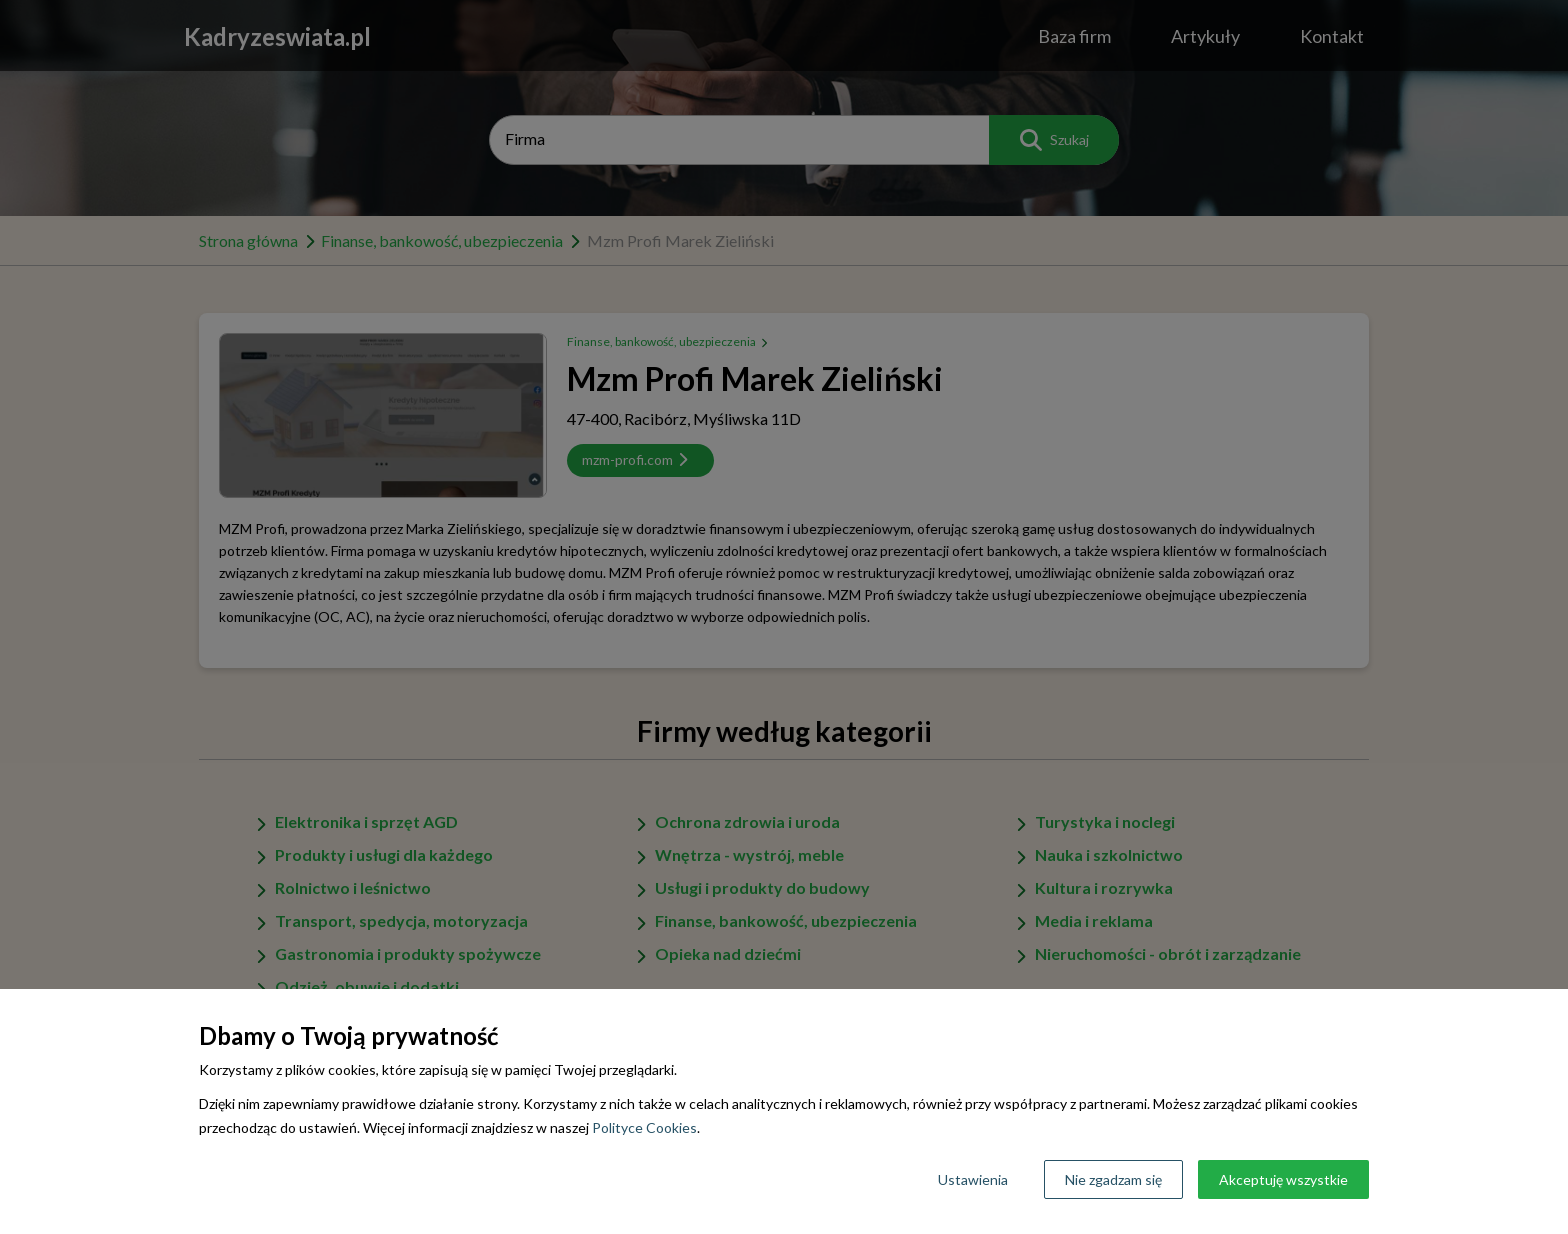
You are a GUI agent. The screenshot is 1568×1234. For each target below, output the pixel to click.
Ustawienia (973, 1179)
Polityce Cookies (644, 1127)
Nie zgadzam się (1113, 1179)
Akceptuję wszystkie (1283, 1179)
